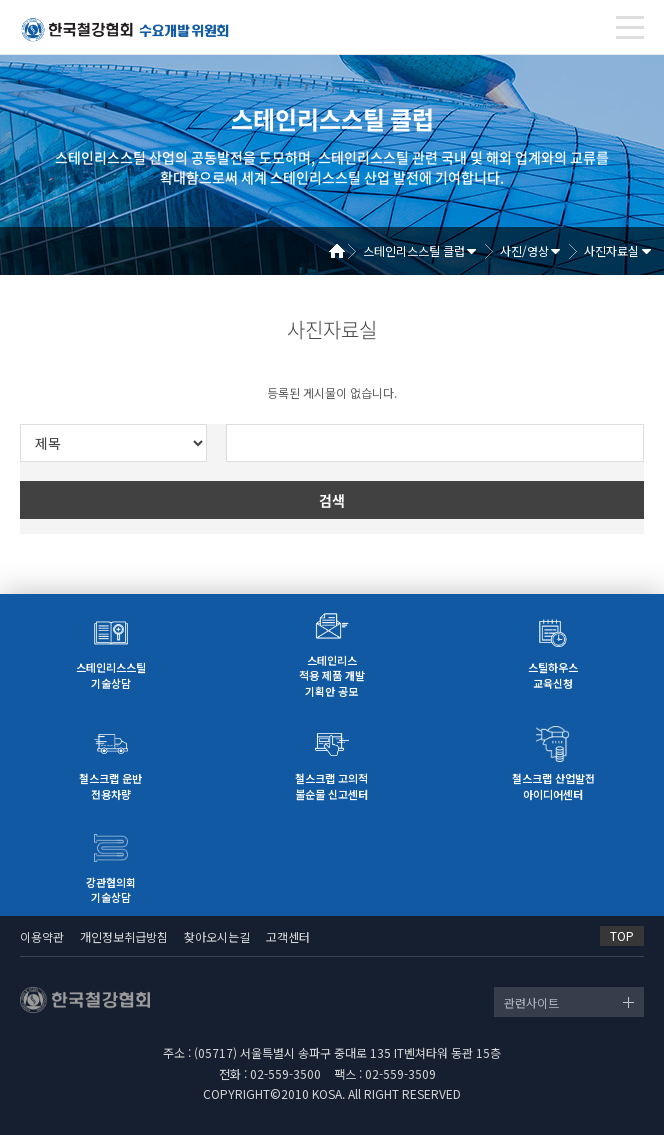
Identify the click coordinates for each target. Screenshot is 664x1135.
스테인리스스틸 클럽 (414, 250)
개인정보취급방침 (124, 936)
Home (344, 251)
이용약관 (42, 936)
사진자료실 (611, 250)
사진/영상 (524, 250)
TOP (622, 935)
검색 (332, 500)
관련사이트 (531, 1002)
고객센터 (288, 936)
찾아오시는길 (217, 936)
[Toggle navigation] (630, 27)
